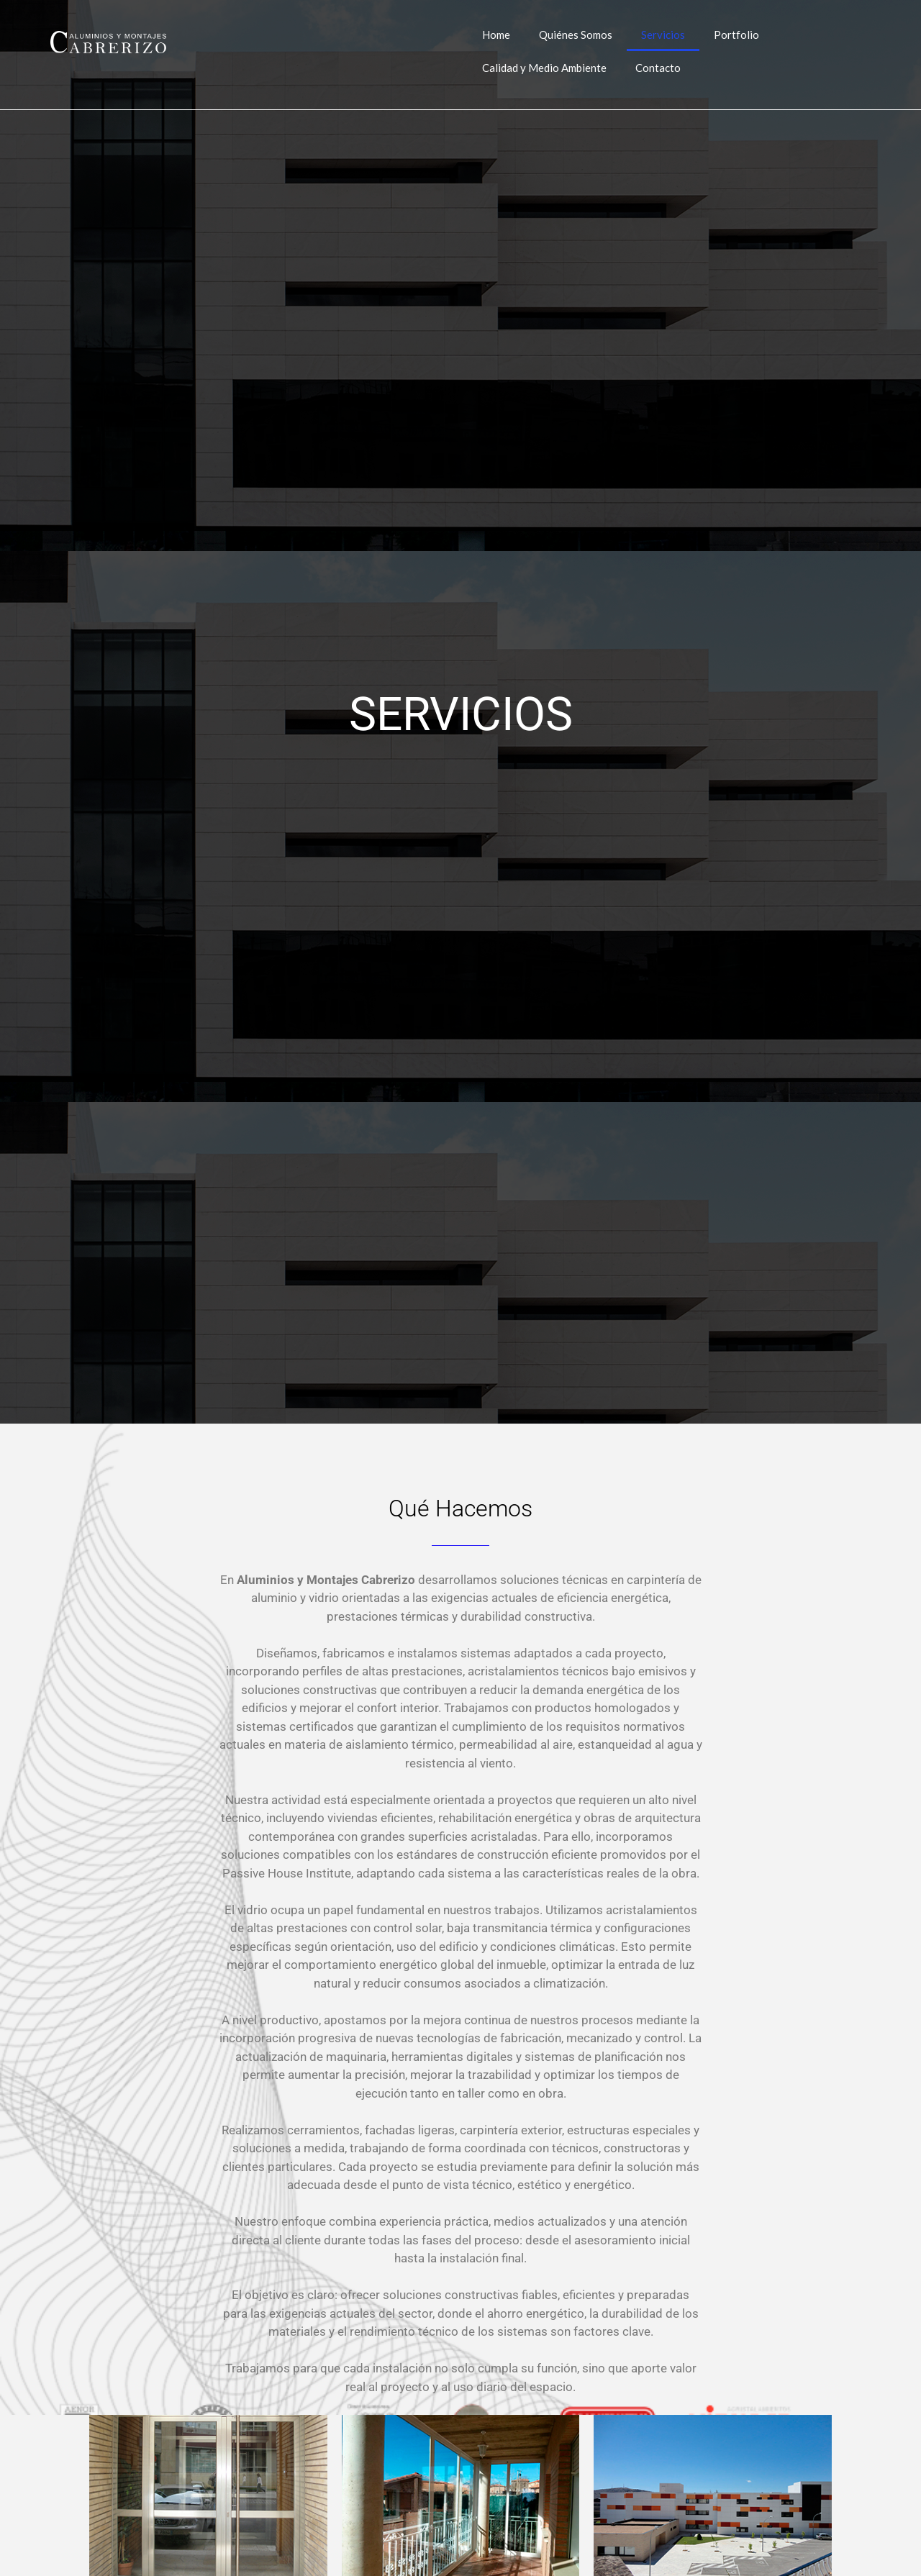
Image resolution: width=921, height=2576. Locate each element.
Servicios (663, 34)
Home (496, 34)
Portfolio (736, 34)
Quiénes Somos (575, 34)
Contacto (658, 67)
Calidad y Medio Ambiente (544, 67)
